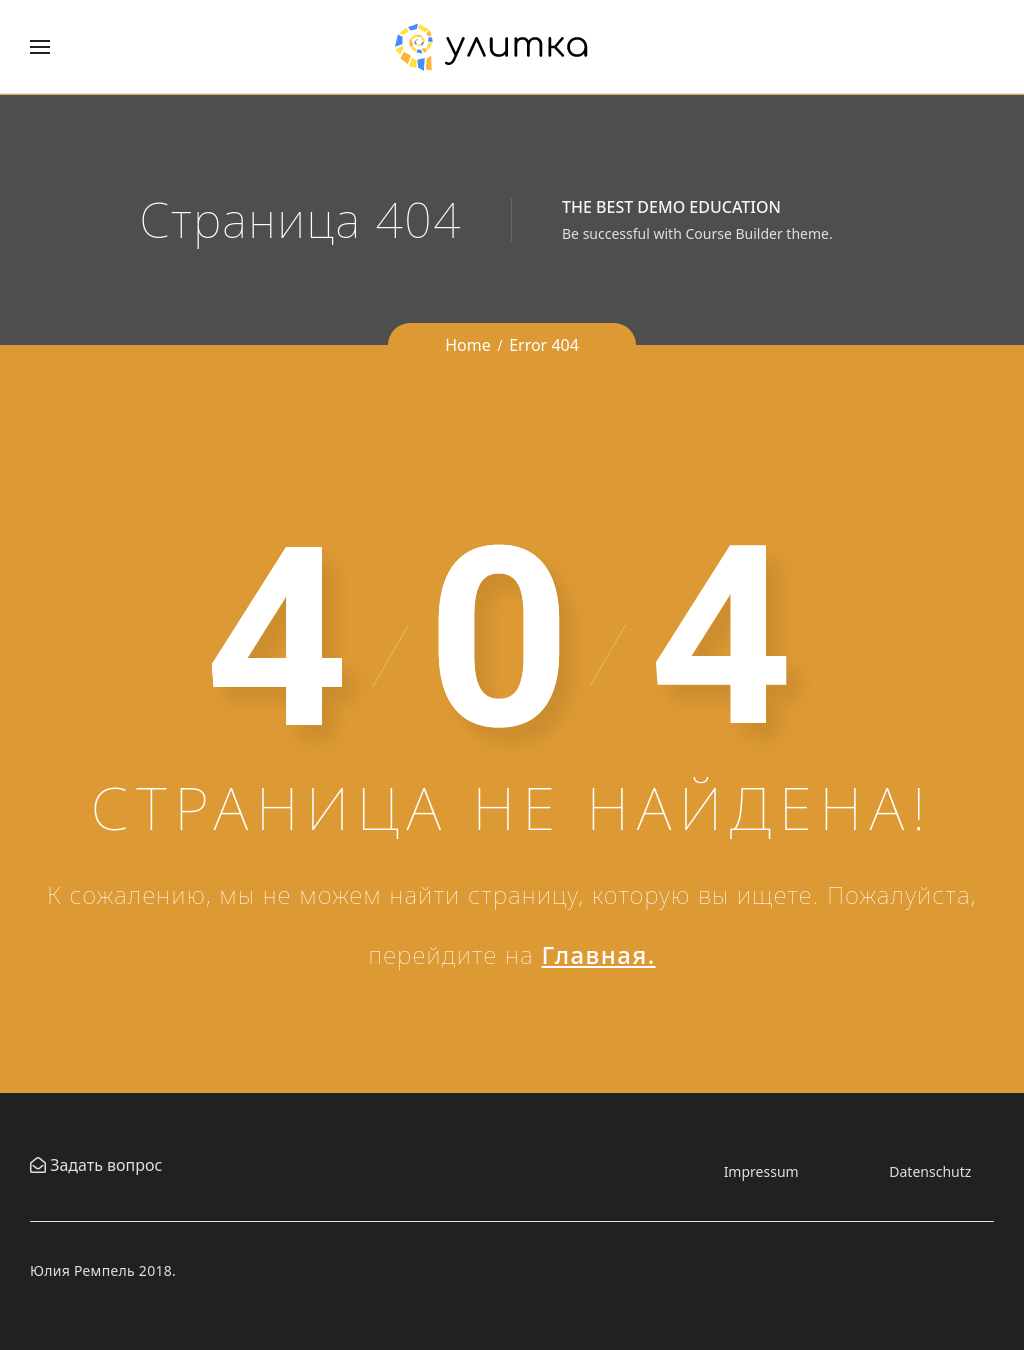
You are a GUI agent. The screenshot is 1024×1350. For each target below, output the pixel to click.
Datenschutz (930, 1171)
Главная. (599, 954)
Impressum (761, 1171)
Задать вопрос (104, 1165)
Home (468, 345)
